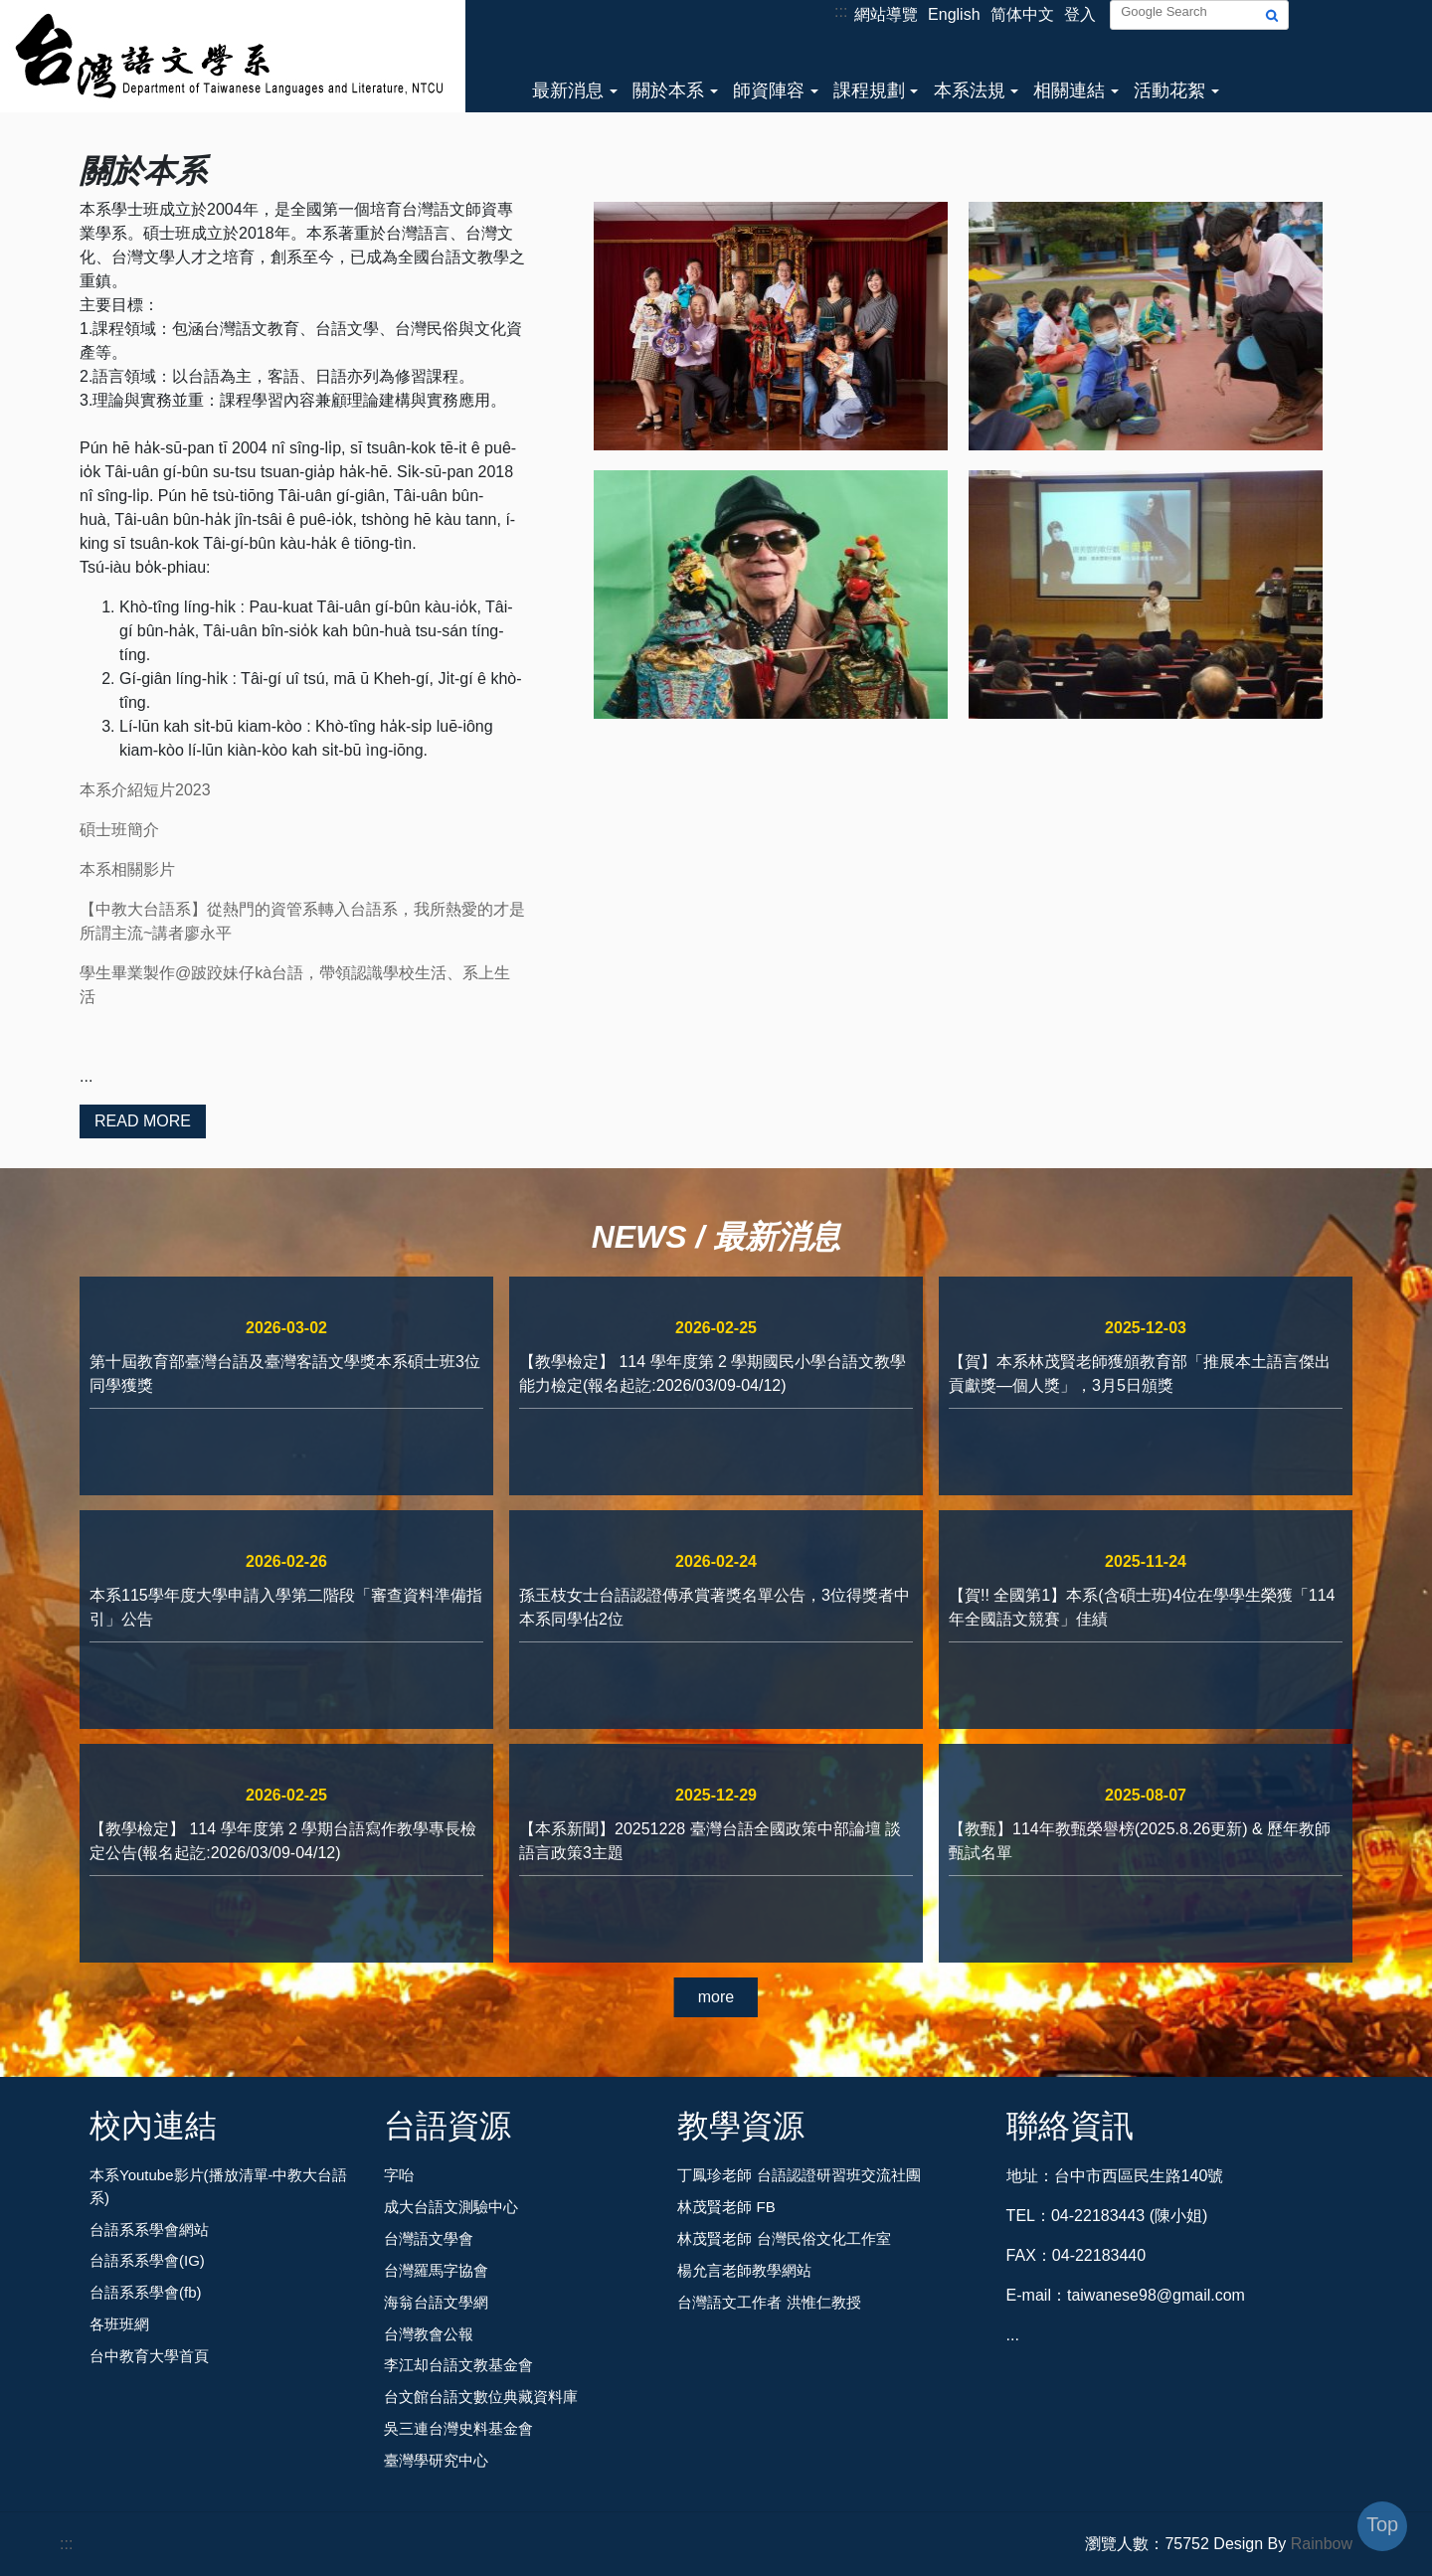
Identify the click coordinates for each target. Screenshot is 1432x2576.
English (954, 14)
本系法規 (969, 90)
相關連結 (1069, 90)
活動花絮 (1169, 90)
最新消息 (568, 90)
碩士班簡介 (119, 829)
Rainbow (1321, 2543)
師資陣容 (769, 90)
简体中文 (1022, 14)
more (716, 1996)
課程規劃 (869, 90)
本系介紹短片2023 (145, 789)
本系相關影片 (127, 869)
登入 (1080, 14)
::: (840, 11)
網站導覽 (886, 14)
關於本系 (668, 90)
